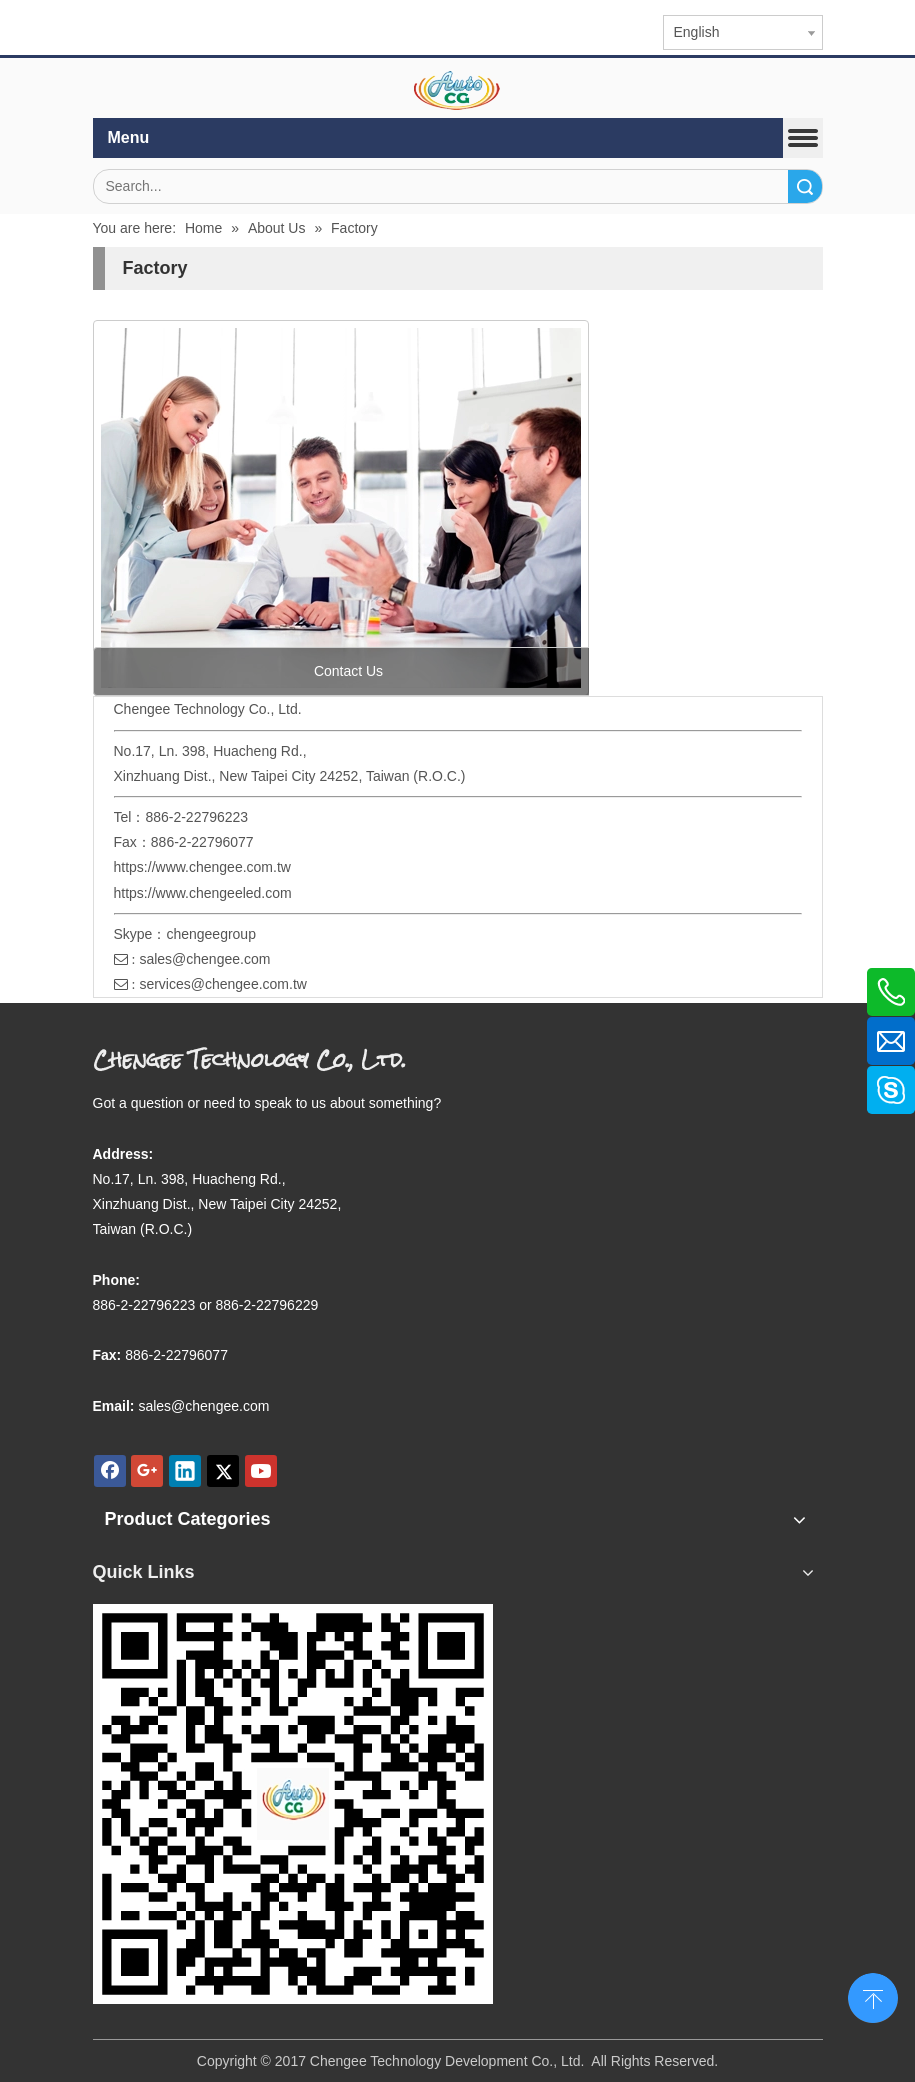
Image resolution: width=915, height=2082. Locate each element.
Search (805, 186)
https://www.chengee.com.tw (202, 867)
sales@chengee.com (204, 959)
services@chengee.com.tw (223, 984)
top (873, 1996)
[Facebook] (110, 1471)
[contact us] (341, 508)
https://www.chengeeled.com (203, 893)
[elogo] (458, 90)
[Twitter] (223, 1471)
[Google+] (147, 1471)
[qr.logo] (293, 1804)
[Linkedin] (185, 1471)
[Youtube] (261, 1471)
